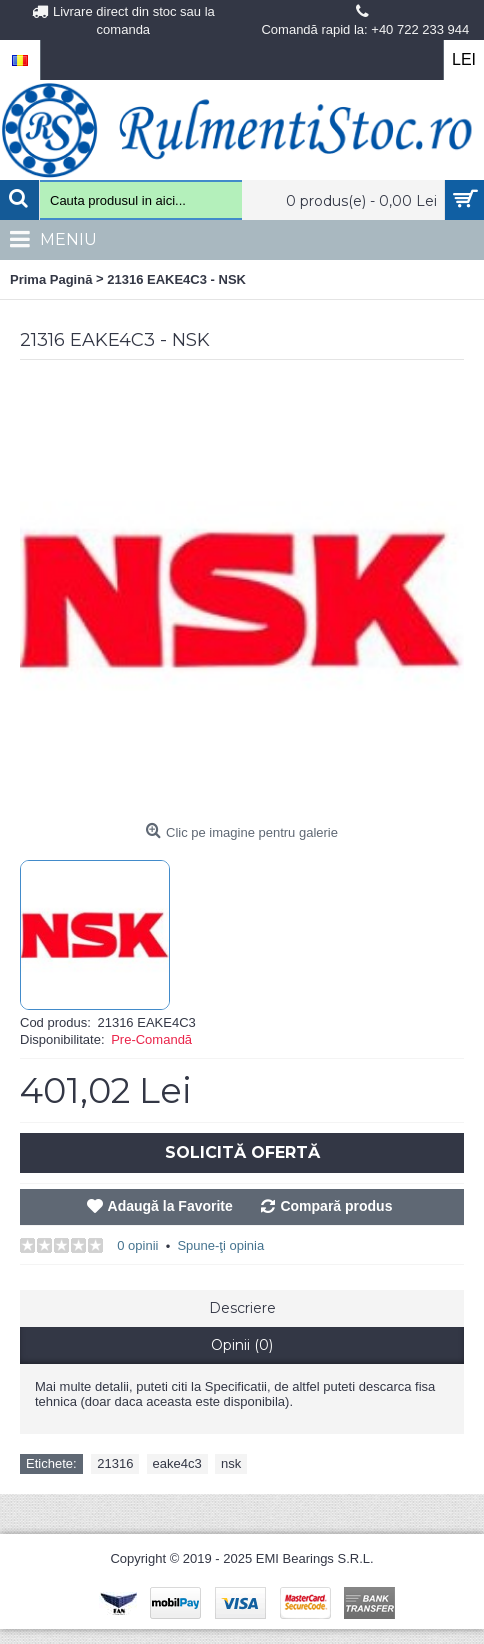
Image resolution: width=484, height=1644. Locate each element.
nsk (231, 1463)
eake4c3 (177, 1463)
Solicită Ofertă (242, 1152)
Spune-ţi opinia (220, 1245)
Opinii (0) (242, 1345)
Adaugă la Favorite (170, 1206)
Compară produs (336, 1206)
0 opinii (137, 1245)
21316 (115, 1463)
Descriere (242, 1308)
